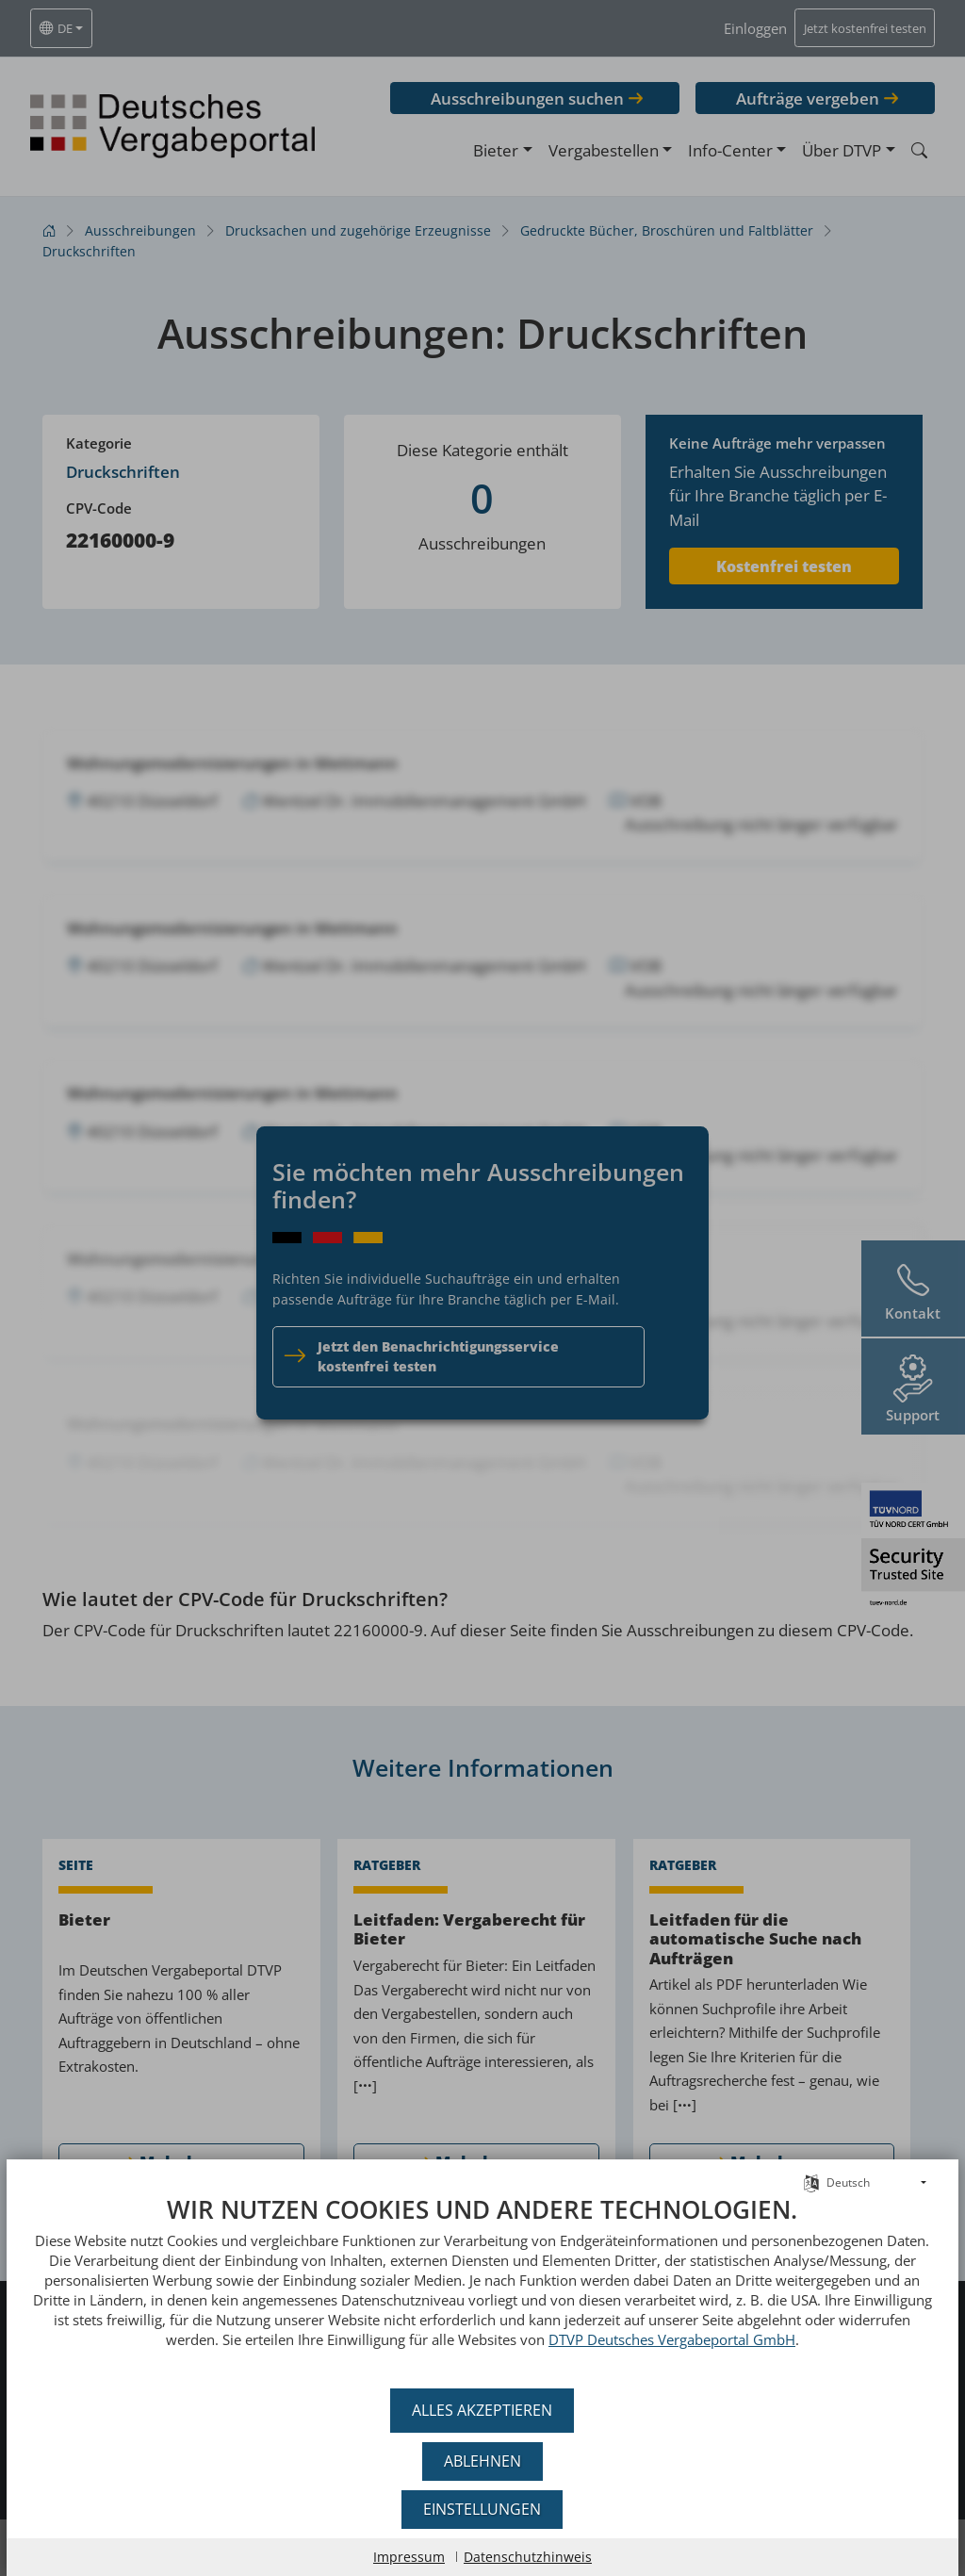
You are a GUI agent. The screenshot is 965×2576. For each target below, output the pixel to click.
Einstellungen (483, 2509)
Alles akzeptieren (483, 2410)
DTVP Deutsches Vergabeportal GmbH (632, 2339)
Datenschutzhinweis (528, 2557)
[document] (482, 2285)
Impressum (409, 2557)
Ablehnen (482, 2461)
